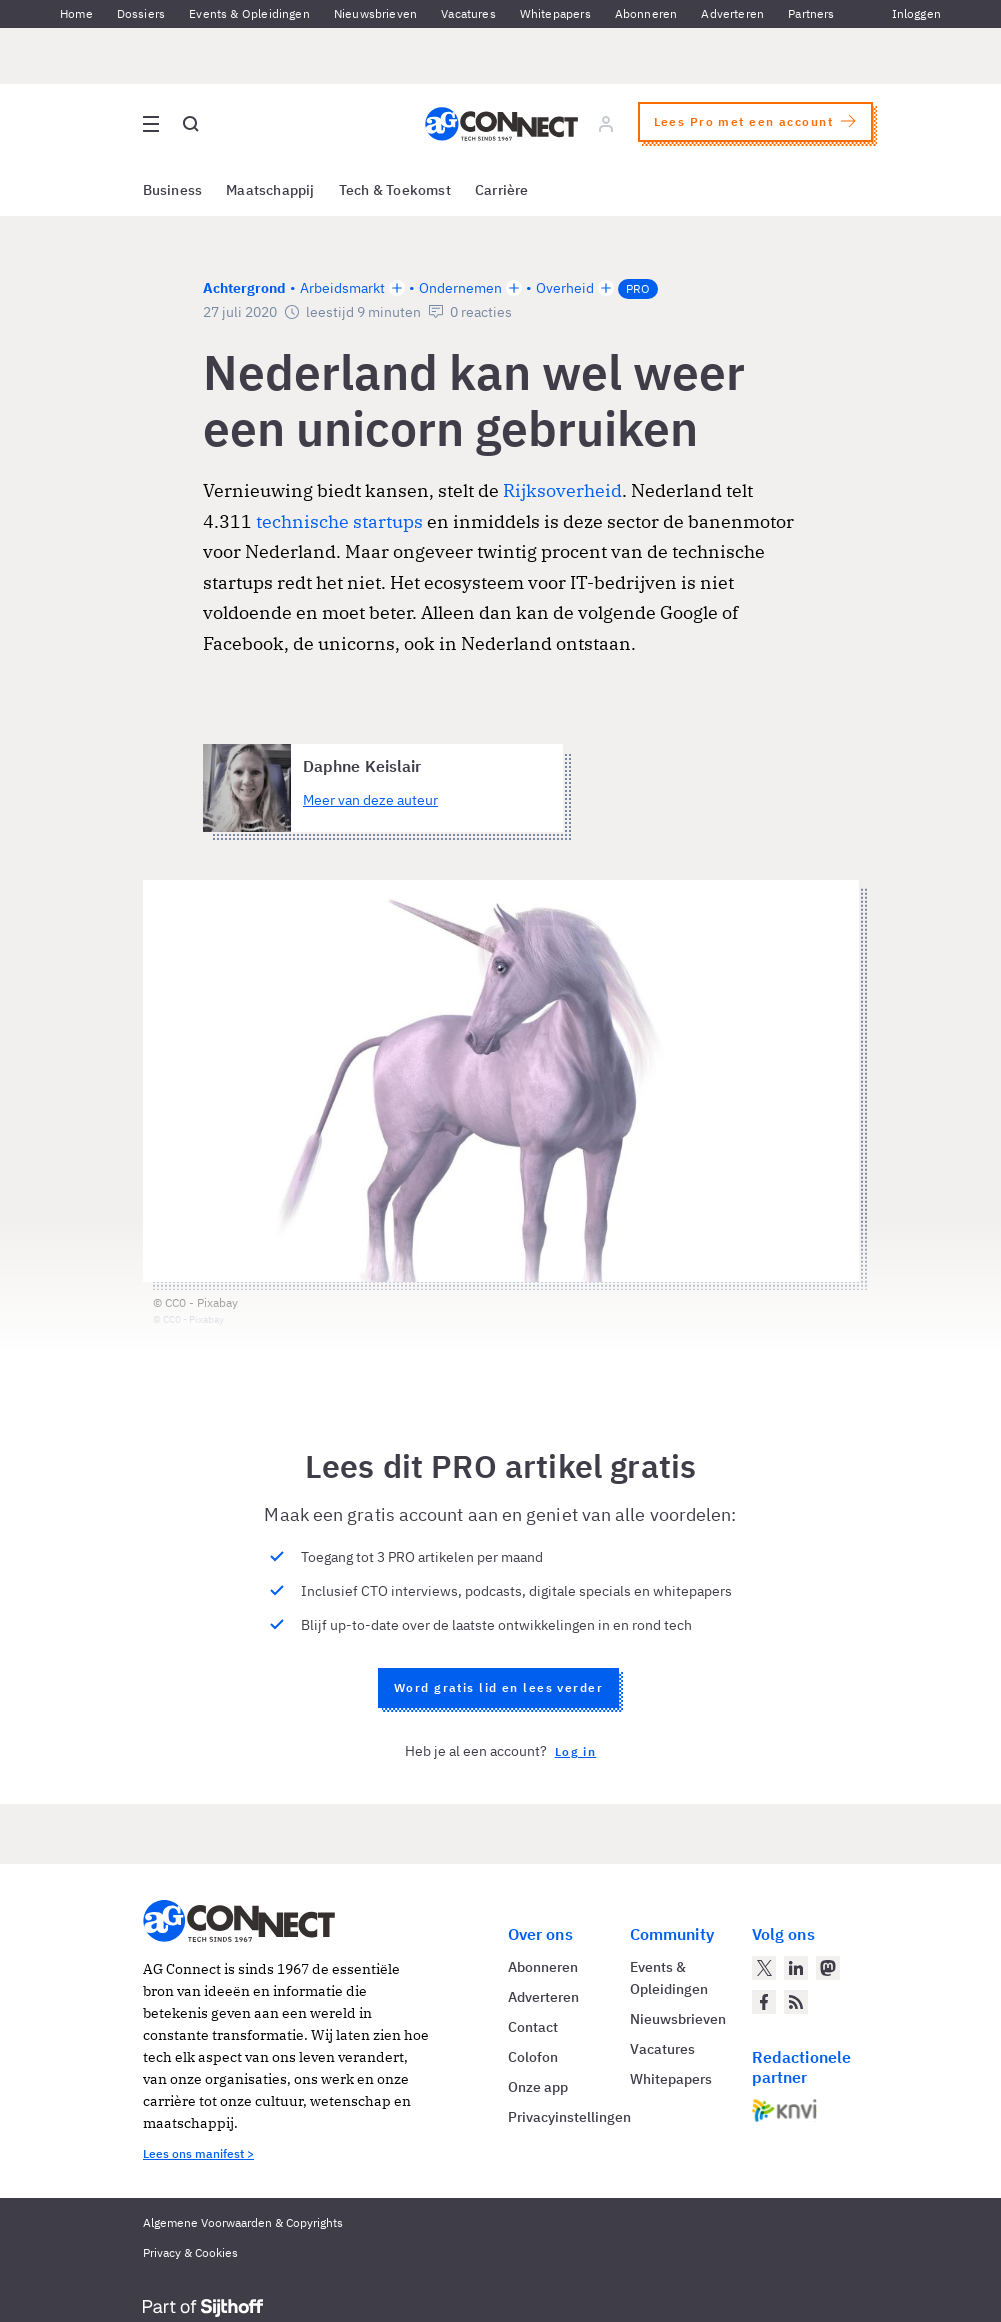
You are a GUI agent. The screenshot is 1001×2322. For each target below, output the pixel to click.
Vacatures (468, 13)
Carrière (502, 190)
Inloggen (916, 13)
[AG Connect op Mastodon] (828, 1968)
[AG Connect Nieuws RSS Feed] (796, 2002)
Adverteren (732, 13)
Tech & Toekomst (395, 190)
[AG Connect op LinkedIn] (796, 1968)
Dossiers (141, 13)
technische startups (339, 521)
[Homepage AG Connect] (500, 124)
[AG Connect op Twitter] (764, 1968)
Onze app (538, 2087)
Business (173, 190)
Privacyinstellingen (569, 2117)
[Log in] (605, 124)
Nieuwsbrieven (375, 13)
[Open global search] (191, 124)
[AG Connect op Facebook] (764, 2002)
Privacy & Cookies (190, 2252)
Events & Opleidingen (249, 13)
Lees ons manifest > (198, 2153)
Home (76, 13)
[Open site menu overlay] (151, 124)
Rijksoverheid (562, 490)
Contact (533, 2027)
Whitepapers (555, 13)
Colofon (533, 2057)
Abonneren (646, 13)
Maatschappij (270, 190)
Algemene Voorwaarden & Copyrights (243, 2222)
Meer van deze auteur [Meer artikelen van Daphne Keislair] (370, 800)
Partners (811, 13)
